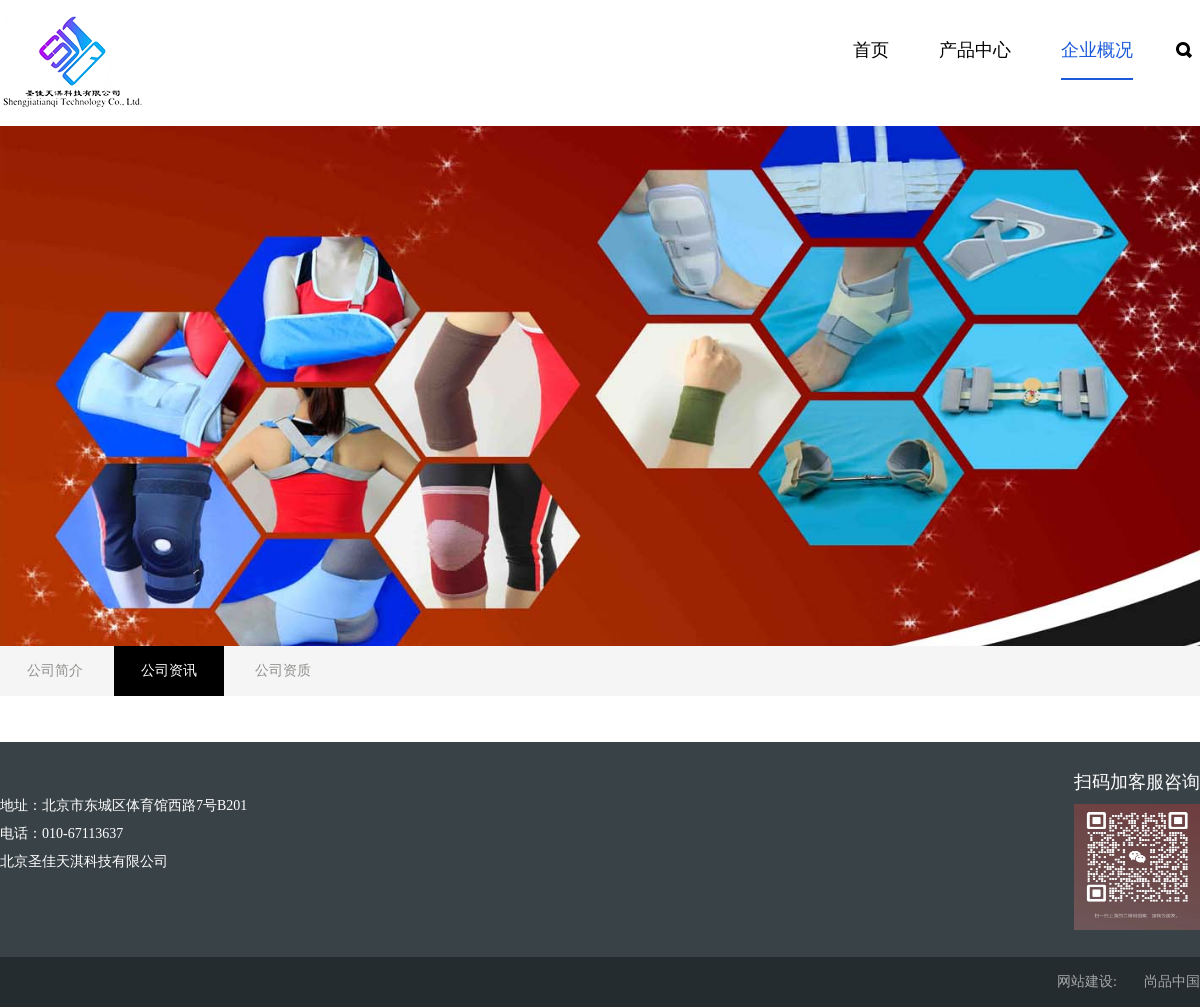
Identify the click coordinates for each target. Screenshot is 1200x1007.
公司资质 (283, 670)
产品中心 (975, 50)
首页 (871, 50)
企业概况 (1097, 50)
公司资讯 (169, 670)
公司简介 (55, 670)
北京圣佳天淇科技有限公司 (84, 861)
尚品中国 (1172, 981)
